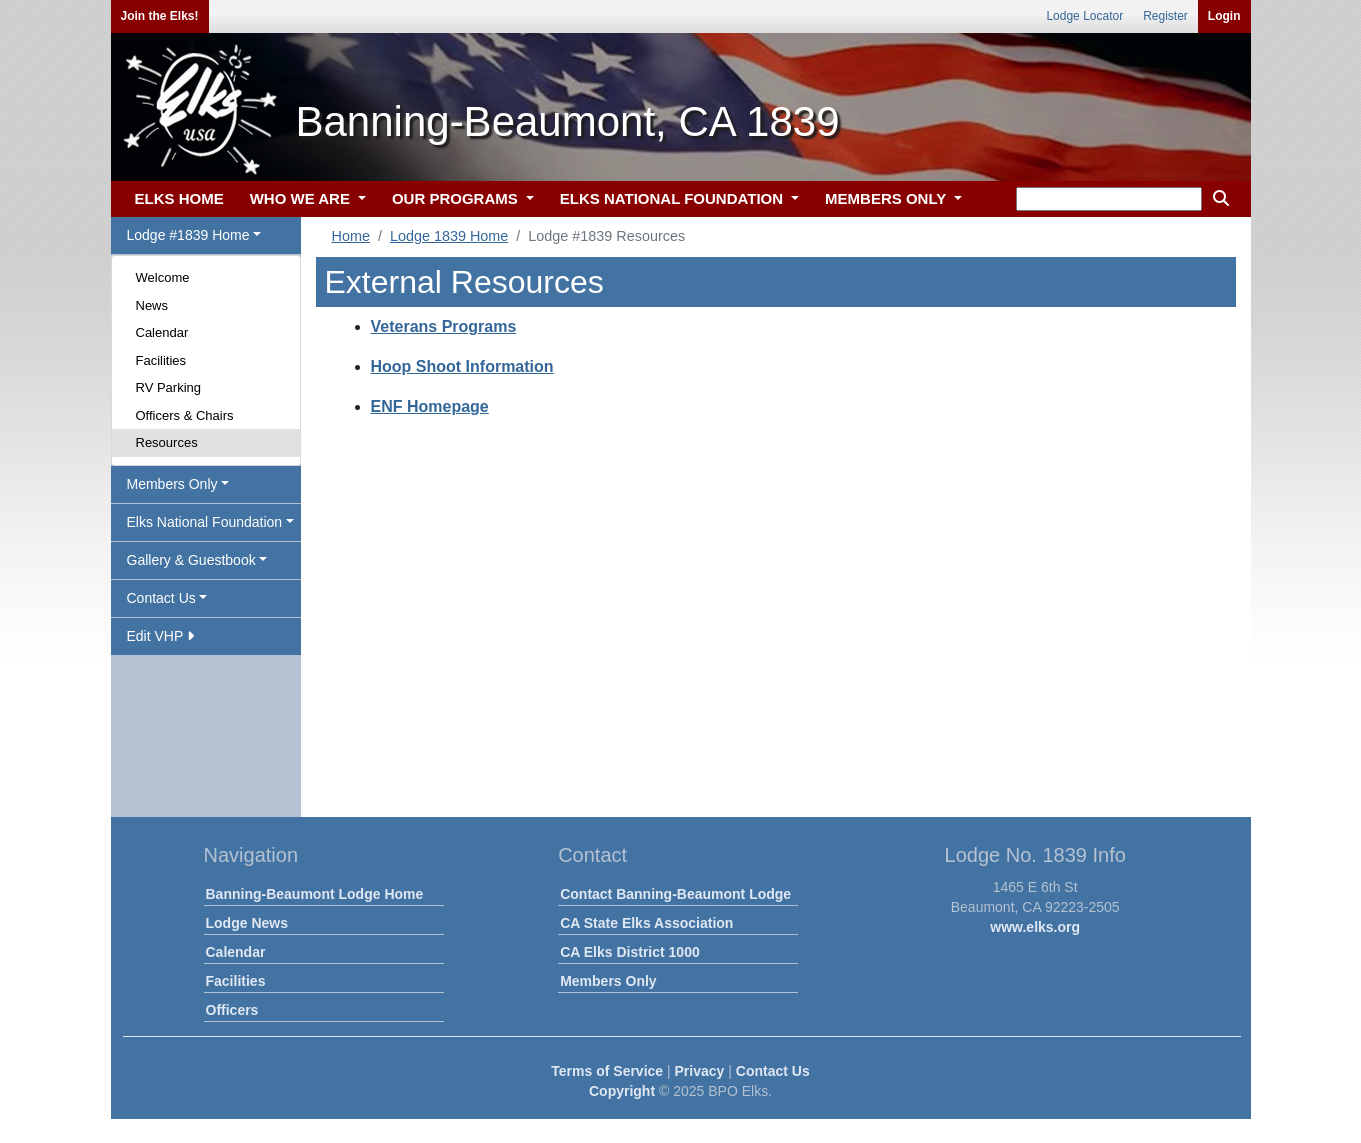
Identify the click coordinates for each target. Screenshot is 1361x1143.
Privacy (700, 1071)
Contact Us (773, 1071)
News (152, 305)
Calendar (162, 332)
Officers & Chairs (185, 415)
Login (1224, 16)
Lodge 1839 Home (449, 236)
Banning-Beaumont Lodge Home (315, 894)
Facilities (161, 360)
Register (1165, 16)
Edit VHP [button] (160, 636)
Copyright (622, 1091)
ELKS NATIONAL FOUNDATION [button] (674, 198)
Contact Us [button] (161, 598)
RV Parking (169, 387)
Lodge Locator (1084, 16)
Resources (167, 442)
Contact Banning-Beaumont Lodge (675, 894)
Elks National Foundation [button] (205, 522)
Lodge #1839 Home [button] (188, 235)
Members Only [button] (172, 484)
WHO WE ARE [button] (302, 198)
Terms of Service (607, 1071)
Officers (232, 1010)
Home (351, 236)
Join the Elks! (160, 16)
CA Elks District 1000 (630, 952)
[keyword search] (1109, 199)
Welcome (163, 277)
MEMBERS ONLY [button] (887, 198)
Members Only (608, 981)
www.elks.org (1035, 927)
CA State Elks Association (646, 923)
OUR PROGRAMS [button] (457, 198)
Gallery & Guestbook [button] (191, 560)
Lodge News (247, 923)
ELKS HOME (179, 198)
